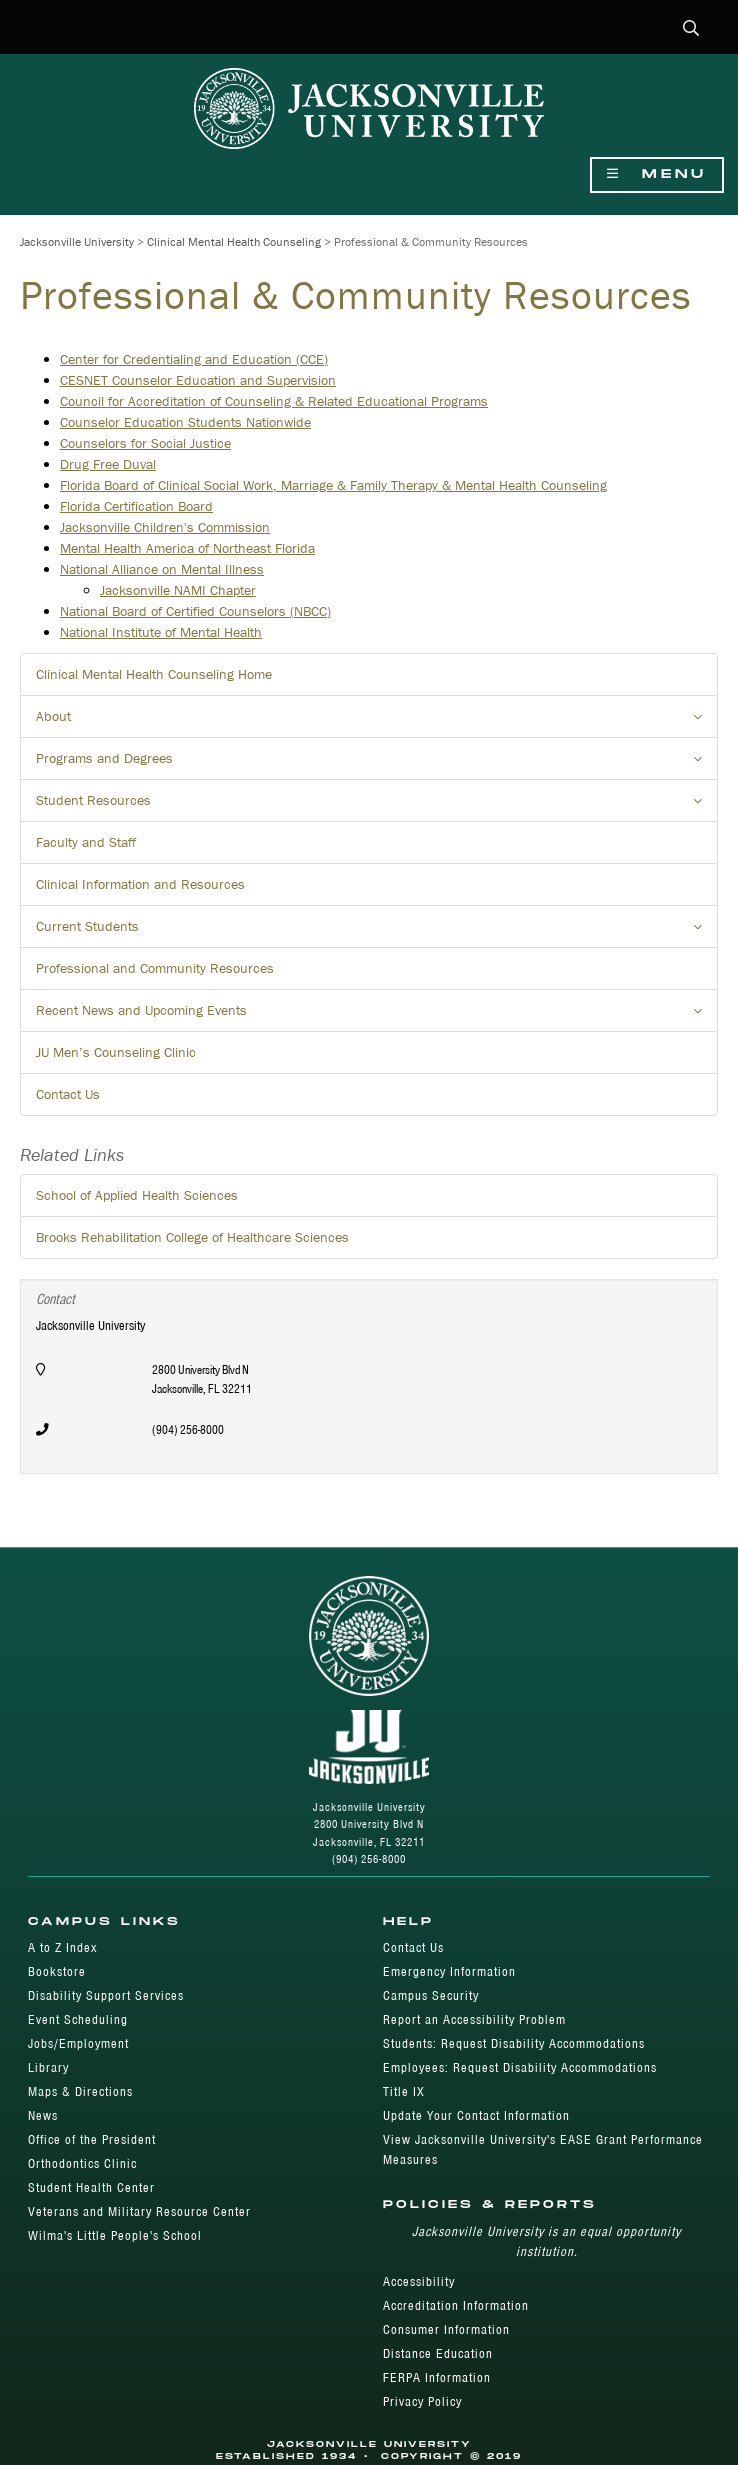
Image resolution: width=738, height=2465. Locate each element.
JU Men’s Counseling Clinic (116, 1052)
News (43, 2115)
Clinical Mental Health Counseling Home (154, 674)
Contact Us (68, 1094)
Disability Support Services (106, 1995)
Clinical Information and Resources (140, 884)
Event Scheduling (78, 2019)
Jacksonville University (77, 241)
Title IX (404, 2091)
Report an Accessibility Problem (474, 2019)
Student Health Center (91, 2187)
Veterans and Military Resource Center (139, 2211)
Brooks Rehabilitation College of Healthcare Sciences (192, 1237)
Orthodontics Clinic (82, 2163)
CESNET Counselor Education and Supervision (198, 380)
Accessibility (419, 2281)
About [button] (377, 722)
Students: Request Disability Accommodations (514, 2043)
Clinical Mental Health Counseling (234, 241)
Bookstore (57, 1971)
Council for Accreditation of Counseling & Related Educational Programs (274, 401)
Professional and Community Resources (155, 968)
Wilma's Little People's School (115, 2235)
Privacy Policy (422, 2401)
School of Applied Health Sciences (137, 1195)
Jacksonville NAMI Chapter (178, 590)
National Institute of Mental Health (161, 632)
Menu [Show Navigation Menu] (657, 174)
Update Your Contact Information (476, 2115)
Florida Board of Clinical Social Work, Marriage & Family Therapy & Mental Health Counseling (333, 485)
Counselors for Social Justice (145, 443)
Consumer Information (446, 2329)
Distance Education (438, 2353)
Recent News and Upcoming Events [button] (377, 1016)
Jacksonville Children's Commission (165, 527)
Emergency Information (449, 1971)
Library (48, 2067)
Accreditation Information (456, 2305)
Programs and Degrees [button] (377, 764)
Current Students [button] (377, 932)
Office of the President (92, 2139)
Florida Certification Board (136, 506)
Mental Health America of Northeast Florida (187, 548)
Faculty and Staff (86, 842)
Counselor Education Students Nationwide (185, 422)
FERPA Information (437, 2377)
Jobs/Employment (78, 2043)
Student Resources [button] (377, 806)
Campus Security (431, 1995)
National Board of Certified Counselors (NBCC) (195, 611)
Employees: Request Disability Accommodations (520, 2067)
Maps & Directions (80, 2091)
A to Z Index (62, 1947)
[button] (691, 29)
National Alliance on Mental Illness (162, 569)
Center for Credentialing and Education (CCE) (194, 359)
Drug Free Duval (108, 464)
